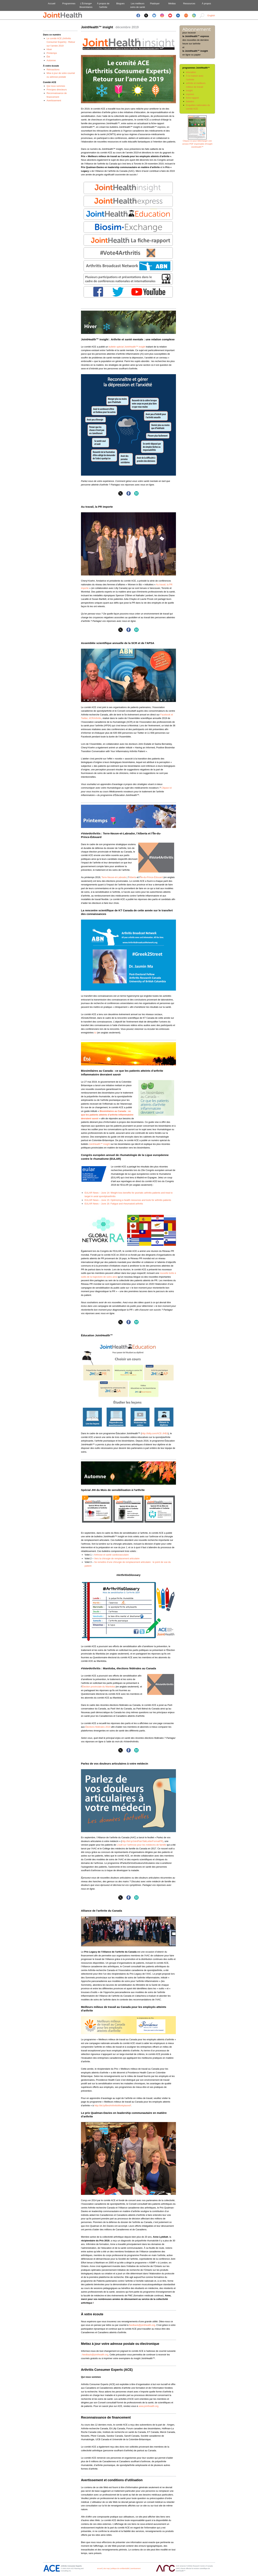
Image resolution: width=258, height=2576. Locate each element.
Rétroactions (53, 69)
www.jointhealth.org (149, 2406)
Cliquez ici (166, 787)
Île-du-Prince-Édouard (151, 877)
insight (189, 90)
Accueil (51, 3)
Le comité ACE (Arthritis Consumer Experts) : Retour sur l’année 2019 (61, 42)
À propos (206, 3)
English (211, 15)
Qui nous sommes (56, 86)
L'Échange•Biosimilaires (86, 5)
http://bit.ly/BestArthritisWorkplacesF (112, 2105)
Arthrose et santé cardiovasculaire (111, 1554)
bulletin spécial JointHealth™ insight (127, 346)
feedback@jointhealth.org (142, 2325)
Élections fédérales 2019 (97, 1727)
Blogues (120, 3)
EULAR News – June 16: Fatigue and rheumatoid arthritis (114, 1203)
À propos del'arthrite (103, 5)
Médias (172, 3)
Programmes (68, 3)
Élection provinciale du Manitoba (98, 1686)
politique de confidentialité (120, 2568)
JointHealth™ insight (99, 1144)
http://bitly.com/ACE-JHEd (155, 1433)
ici (95, 1032)
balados (190, 101)
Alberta (132, 877)
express (190, 94)
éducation (191, 72)
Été (48, 56)
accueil (99, 2568)
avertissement (136, 2568)
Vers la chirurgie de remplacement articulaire (116, 1558)
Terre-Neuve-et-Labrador (113, 877)
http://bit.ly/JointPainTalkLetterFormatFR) (142, 1841)
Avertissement (54, 100)
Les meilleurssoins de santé (137, 5)
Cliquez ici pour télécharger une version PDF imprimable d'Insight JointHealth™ (197, 143)
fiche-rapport (192, 97)
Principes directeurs (57, 89)
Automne (51, 60)
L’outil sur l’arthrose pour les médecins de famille (141, 1844)
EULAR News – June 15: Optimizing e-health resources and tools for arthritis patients (128, 1200)
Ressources (189, 3)
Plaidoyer (154, 3)
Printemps (52, 53)
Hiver (49, 49)
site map (106, 2568)
